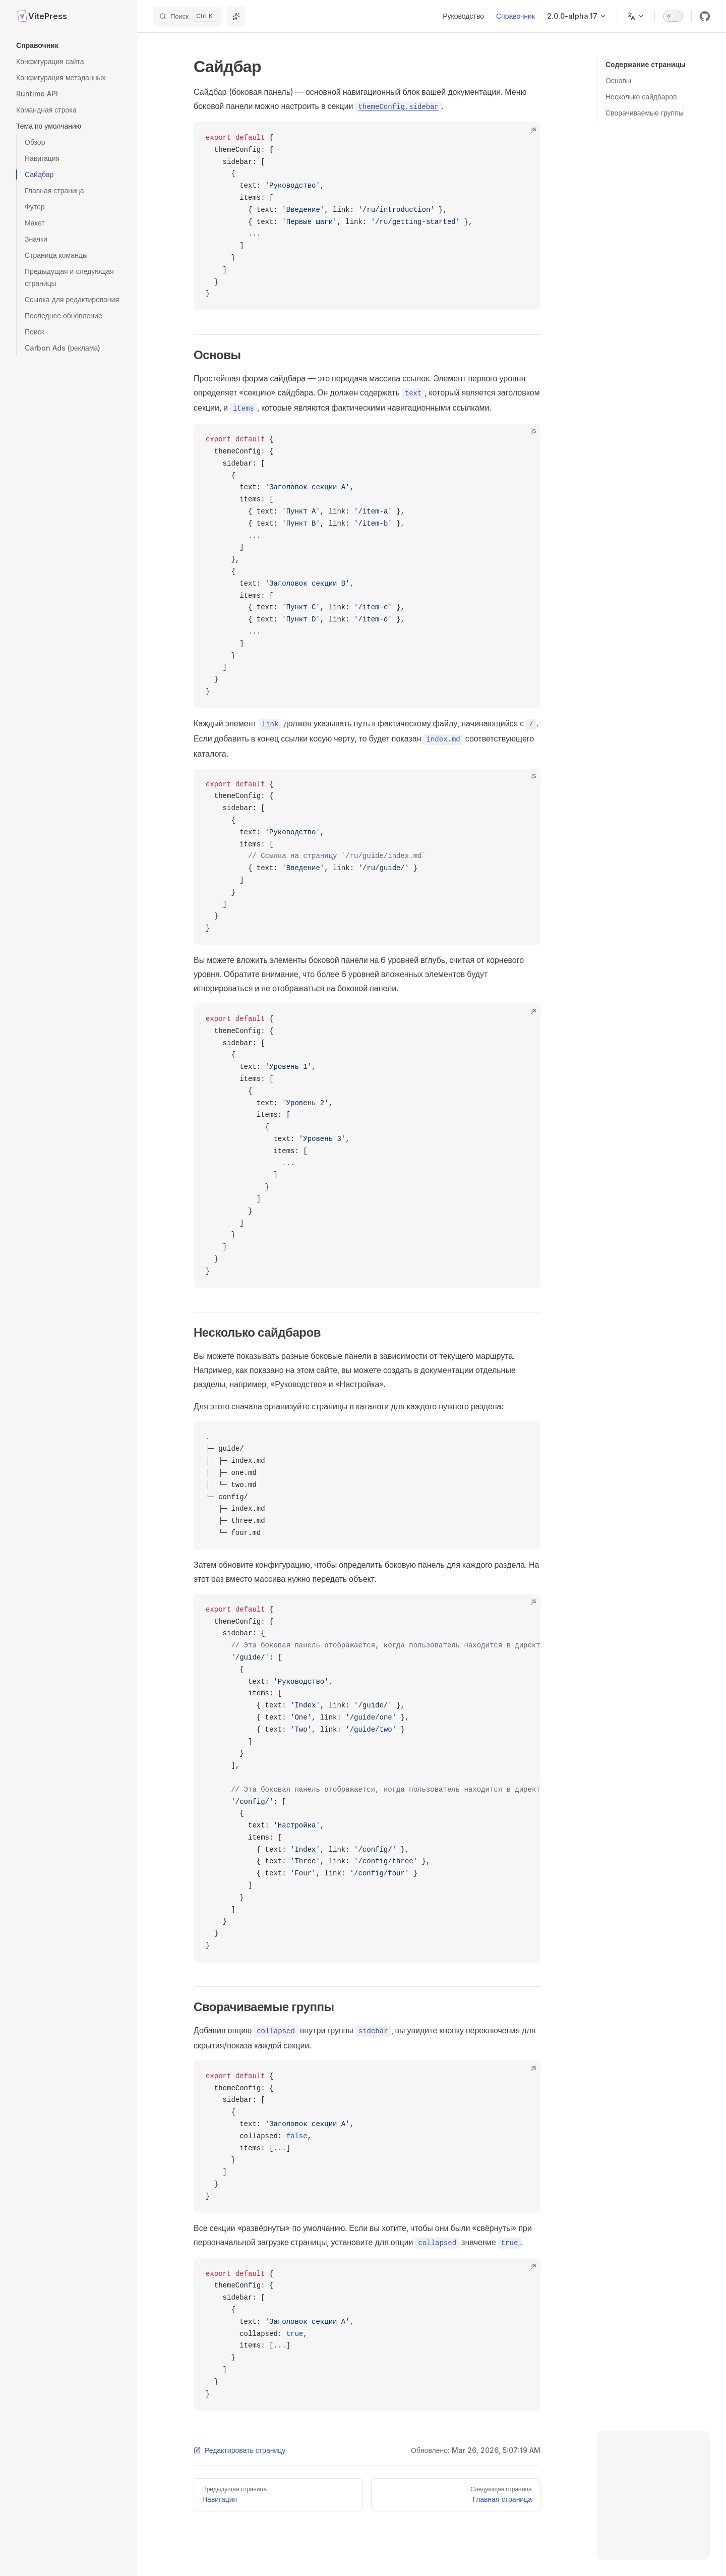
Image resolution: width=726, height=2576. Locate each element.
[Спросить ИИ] (236, 16)
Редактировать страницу (239, 2450)
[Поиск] (187, 16)
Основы (618, 80)
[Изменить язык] (635, 16)
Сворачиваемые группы (645, 112)
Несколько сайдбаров (641, 96)
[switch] (673, 16)
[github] (705, 16)
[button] (68, 45)
